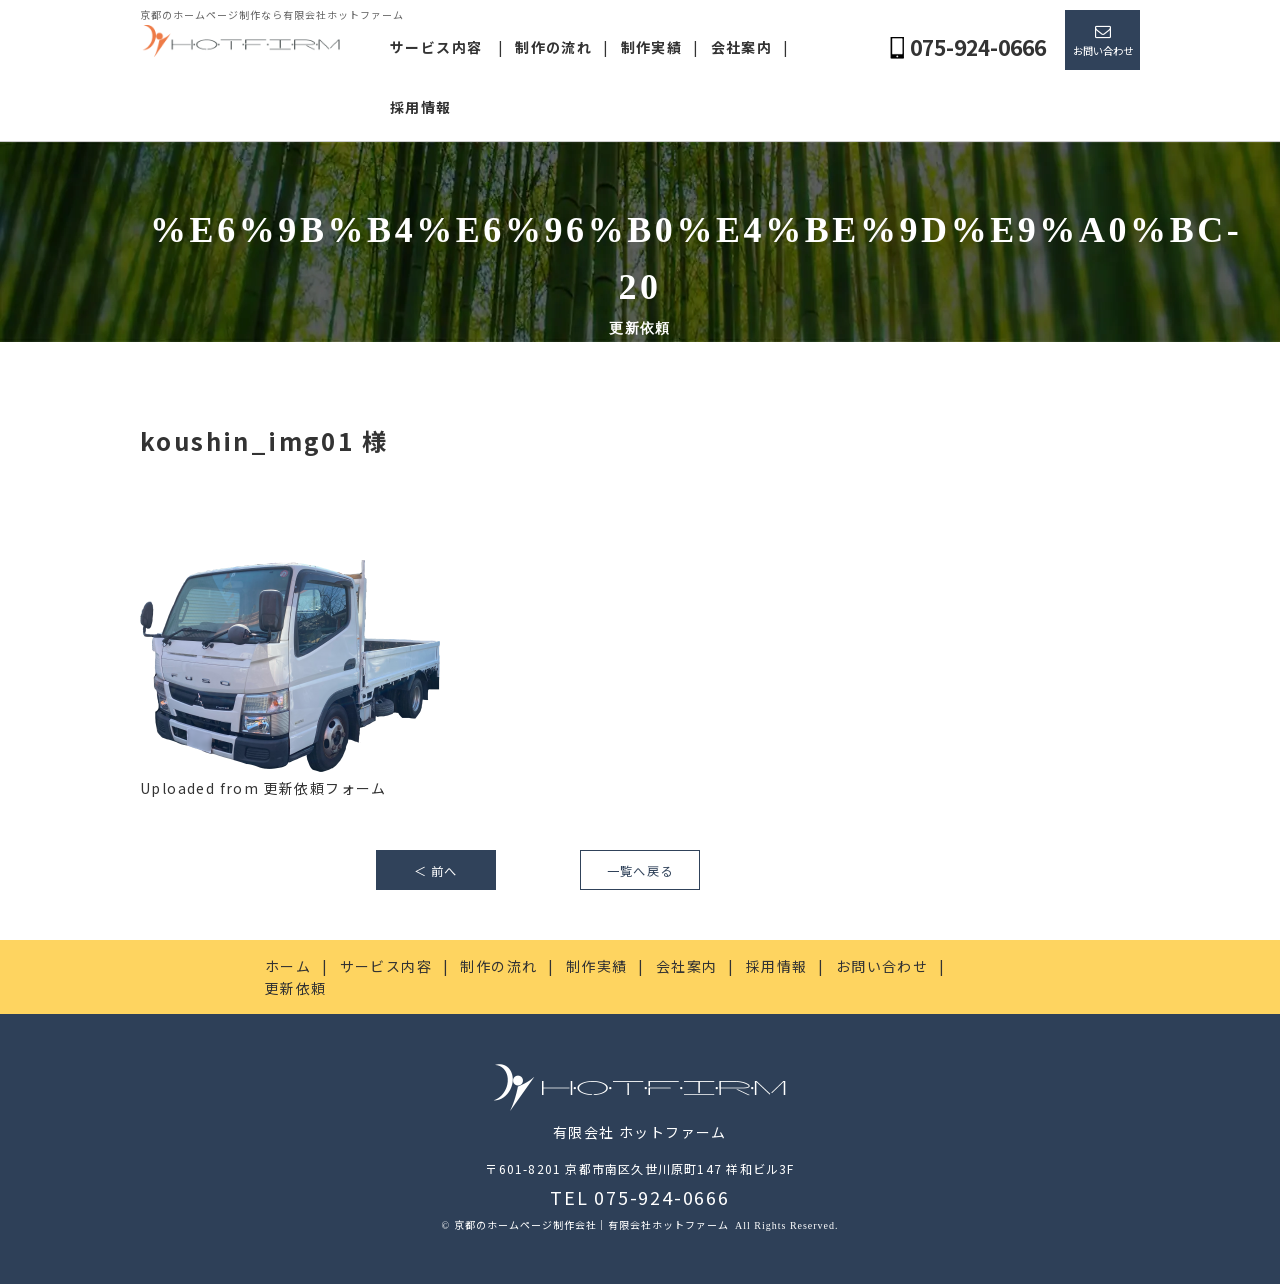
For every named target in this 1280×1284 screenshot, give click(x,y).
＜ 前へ (436, 871)
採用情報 (421, 107)
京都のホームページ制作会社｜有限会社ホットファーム (593, 1224)
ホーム (288, 966)
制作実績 (652, 47)
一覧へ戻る (640, 871)
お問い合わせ (1103, 50)
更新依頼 (296, 988)
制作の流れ (553, 47)
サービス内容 (436, 47)
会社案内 (742, 47)
